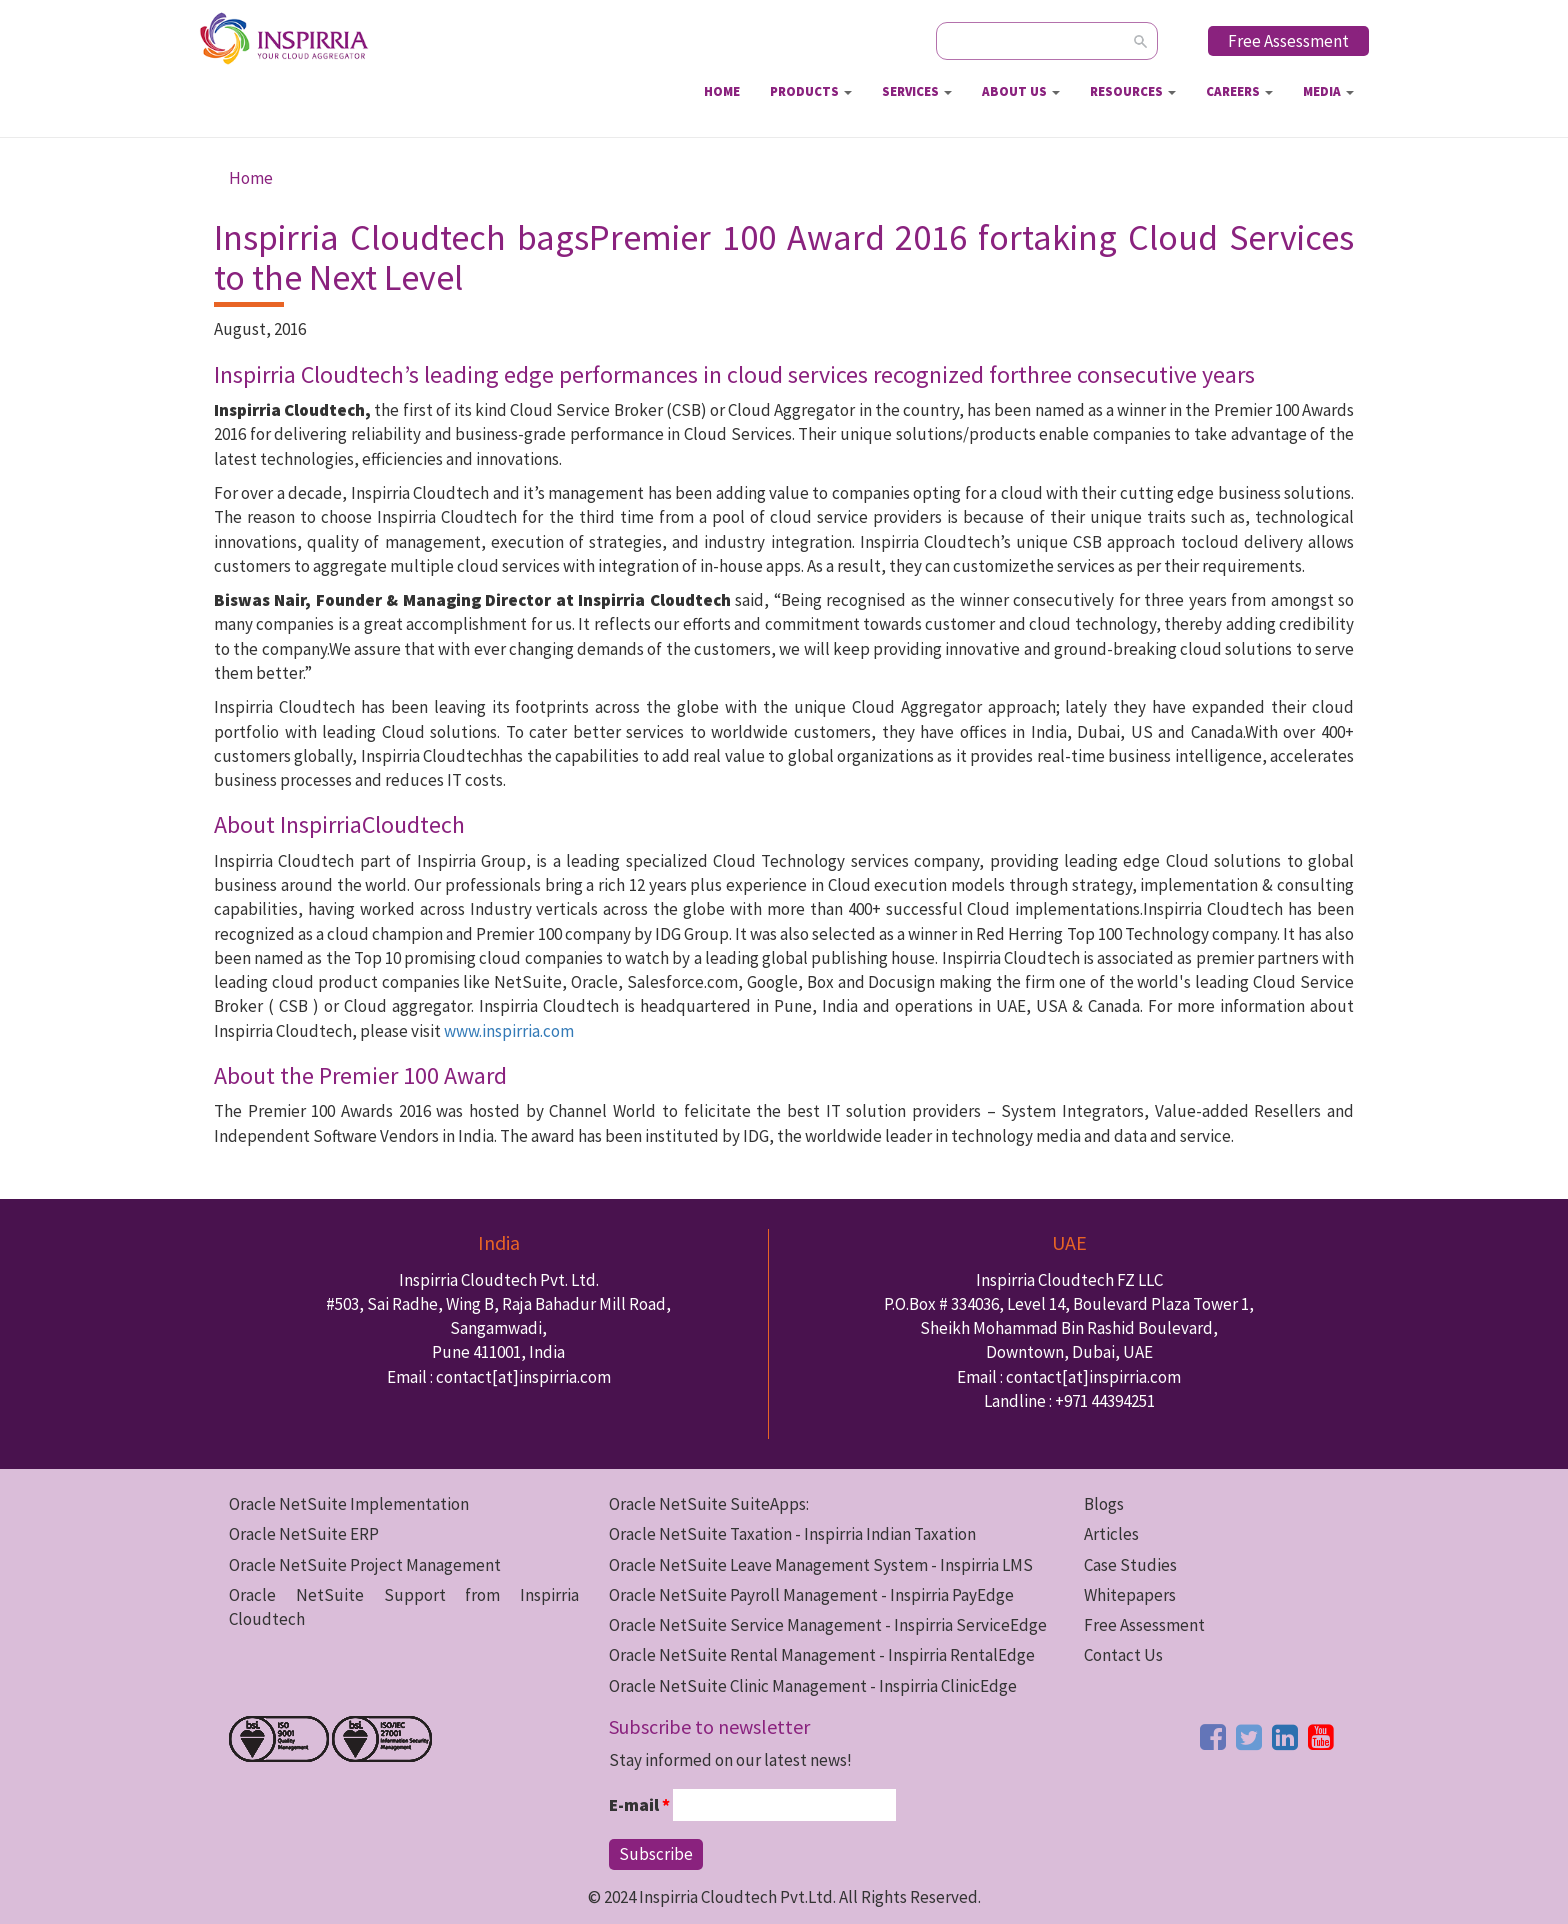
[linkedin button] (1285, 1737)
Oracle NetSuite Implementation (349, 1504)
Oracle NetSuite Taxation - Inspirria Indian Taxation (792, 1534)
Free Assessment (1288, 41)
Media (1328, 91)
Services (917, 91)
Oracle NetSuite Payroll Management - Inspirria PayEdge (811, 1595)
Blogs (1104, 1504)
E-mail (639, 1805)
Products (811, 91)
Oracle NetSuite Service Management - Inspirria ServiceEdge (828, 1625)
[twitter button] (1249, 1737)
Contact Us (1123, 1655)
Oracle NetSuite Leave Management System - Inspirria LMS (821, 1565)
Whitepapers (1130, 1595)
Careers (1239, 91)
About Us (1021, 91)
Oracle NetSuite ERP (304, 1534)
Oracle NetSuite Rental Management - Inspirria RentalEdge (822, 1655)
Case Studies (1130, 1565)
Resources (1133, 91)
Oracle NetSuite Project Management (365, 1565)
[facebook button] (1213, 1737)
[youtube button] (1321, 1737)
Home (722, 91)
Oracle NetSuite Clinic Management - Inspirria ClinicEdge (813, 1686)
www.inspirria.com (509, 1031)
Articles (1111, 1534)
